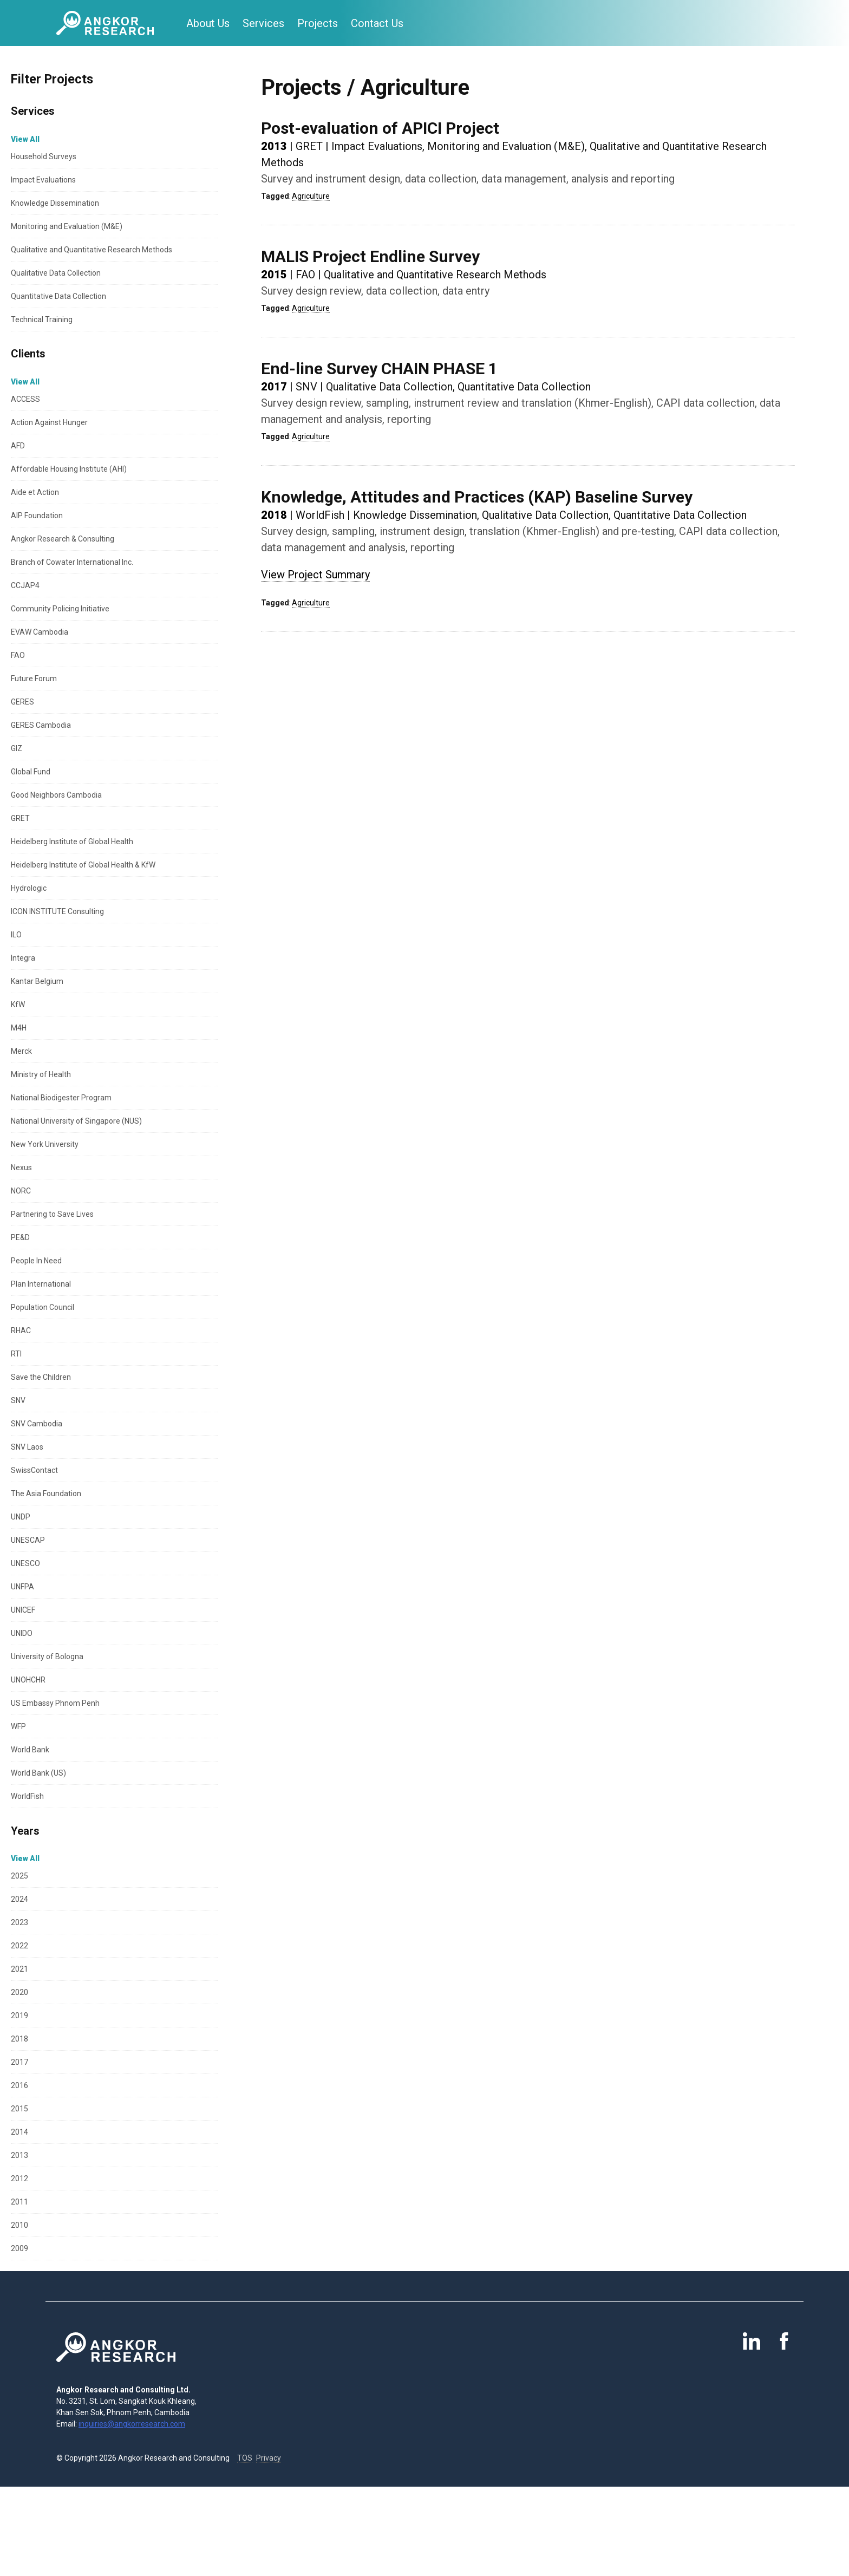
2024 (19, 1899)
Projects (317, 23)
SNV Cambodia (36, 1423)
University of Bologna (47, 1656)
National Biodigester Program (61, 1097)
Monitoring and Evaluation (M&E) (66, 226)
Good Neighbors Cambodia (56, 795)
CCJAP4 (25, 585)
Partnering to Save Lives (52, 1214)
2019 (19, 2015)
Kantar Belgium (37, 981)
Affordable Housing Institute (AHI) (69, 469)
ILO (16, 934)
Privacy (268, 2458)
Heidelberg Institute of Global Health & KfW (83, 864)
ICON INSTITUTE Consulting (57, 911)
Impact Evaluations (43, 179)
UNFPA (22, 1586)
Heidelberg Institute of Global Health (72, 841)
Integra (23, 958)
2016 (19, 2085)
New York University (45, 1144)
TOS (244, 2458)
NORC (21, 1190)
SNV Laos (27, 1447)
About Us (208, 23)
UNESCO (25, 1563)
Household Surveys (43, 156)
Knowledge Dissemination (55, 203)
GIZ (16, 748)
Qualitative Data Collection (56, 273)
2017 (19, 2062)
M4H (19, 1027)
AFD (18, 445)
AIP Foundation (37, 515)
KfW (18, 1004)
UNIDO (21, 1633)
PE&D (20, 1237)
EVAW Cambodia (39, 632)
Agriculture (311, 196)
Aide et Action (35, 492)
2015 (19, 2108)
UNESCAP (28, 1540)
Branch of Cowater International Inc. (72, 562)
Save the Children (41, 1377)
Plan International (41, 1284)
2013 (19, 2155)
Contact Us (377, 23)
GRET (20, 818)
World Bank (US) (38, 1773)
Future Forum (34, 678)
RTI (16, 1353)
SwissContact (34, 1470)
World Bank (30, 1749)
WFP (18, 1726)
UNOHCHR (28, 1679)
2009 (19, 2248)
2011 (19, 2201)
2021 (19, 1969)
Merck (21, 1051)
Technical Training (42, 319)
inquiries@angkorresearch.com (132, 2424)
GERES (22, 701)
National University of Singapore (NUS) (76, 1121)
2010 (19, 2225)
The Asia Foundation (46, 1493)
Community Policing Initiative (60, 608)
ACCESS (25, 399)
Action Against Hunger (49, 422)
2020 (19, 1992)
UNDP (20, 1516)
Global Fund (30, 771)
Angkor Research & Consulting (62, 538)
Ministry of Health (41, 1074)
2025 (19, 1875)
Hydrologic (29, 888)
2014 (19, 2132)
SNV (18, 1400)
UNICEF (23, 1610)
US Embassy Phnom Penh (55, 1703)
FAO (18, 655)
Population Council (42, 1307)
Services (263, 23)
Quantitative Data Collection (58, 296)
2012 (19, 2178)
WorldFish (27, 1796)
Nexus (21, 1167)
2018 (19, 2038)
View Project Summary (315, 574)
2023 (19, 1922)
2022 (19, 1945)
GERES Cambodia (41, 725)
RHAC (21, 1330)
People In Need (36, 1260)
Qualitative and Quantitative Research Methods (91, 249)
